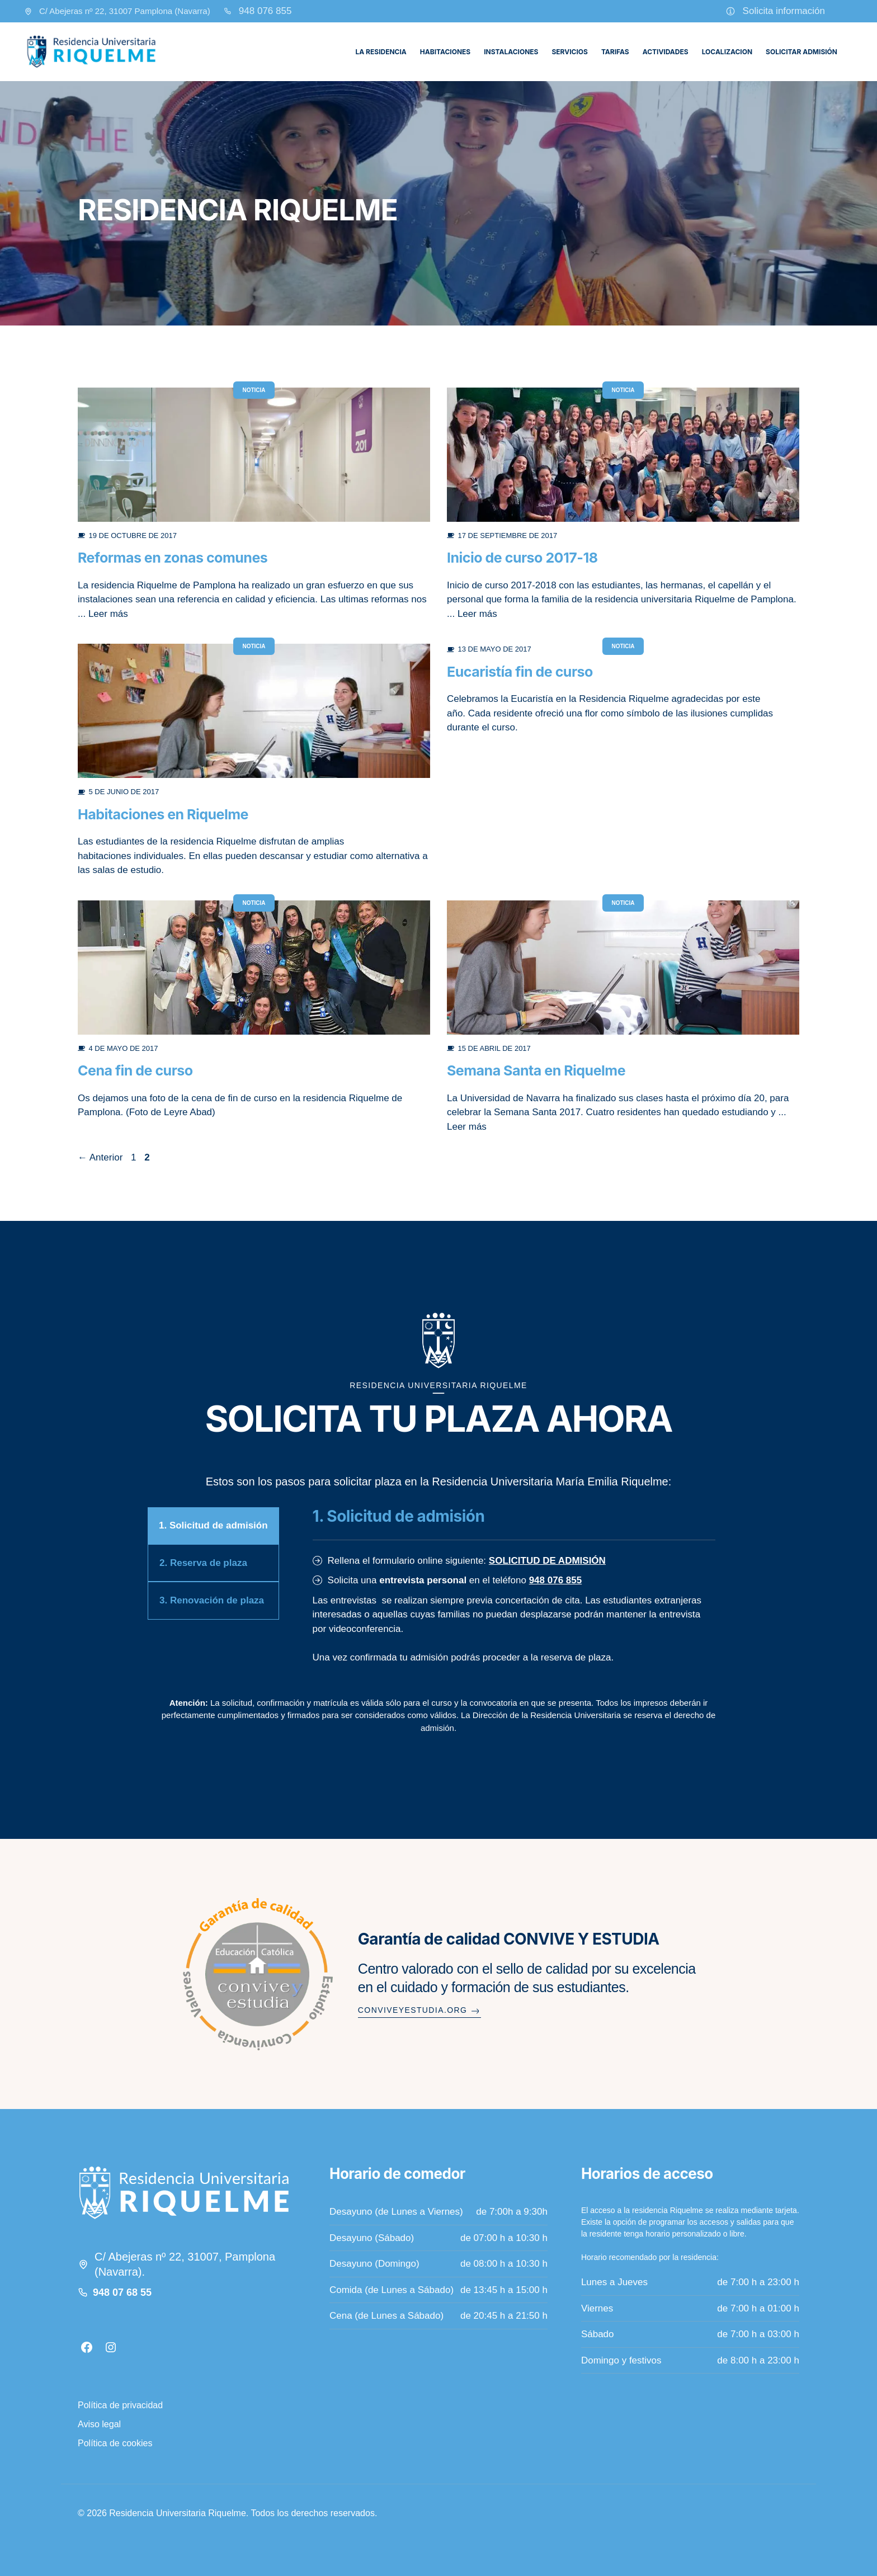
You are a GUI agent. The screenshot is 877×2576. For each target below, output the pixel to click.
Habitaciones (445, 52)
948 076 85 (262, 11)
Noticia (253, 390)
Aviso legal (99, 2424)
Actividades (666, 52)
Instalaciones (511, 52)
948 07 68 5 (119, 2292)
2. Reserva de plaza (203, 1563)
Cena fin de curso (135, 1070)
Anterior (100, 1157)
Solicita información (784, 11)
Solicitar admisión (801, 52)
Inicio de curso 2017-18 (522, 557)
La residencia (381, 52)
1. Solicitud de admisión (213, 1525)
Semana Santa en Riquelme (536, 1070)
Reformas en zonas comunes (172, 557)
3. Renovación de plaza (211, 1600)
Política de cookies (115, 2443)
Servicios (569, 52)
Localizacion (727, 52)
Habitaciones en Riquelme (163, 814)
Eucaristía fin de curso (520, 671)
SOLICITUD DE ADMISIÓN (547, 1560)
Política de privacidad (120, 2405)
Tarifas (615, 52)
